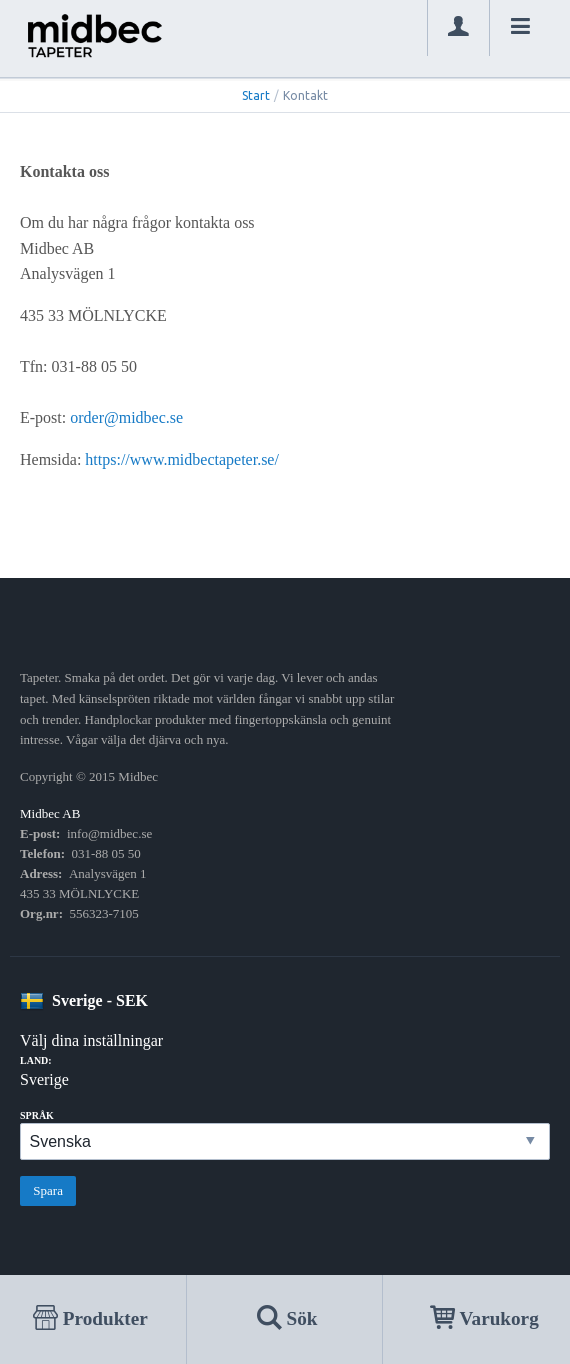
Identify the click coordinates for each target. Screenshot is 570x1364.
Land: (36, 1060)
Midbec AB (50, 813)
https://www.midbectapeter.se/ (182, 459)
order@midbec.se (126, 417)
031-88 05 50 (106, 853)
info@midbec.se (109, 833)
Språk (37, 1115)
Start (256, 95)
